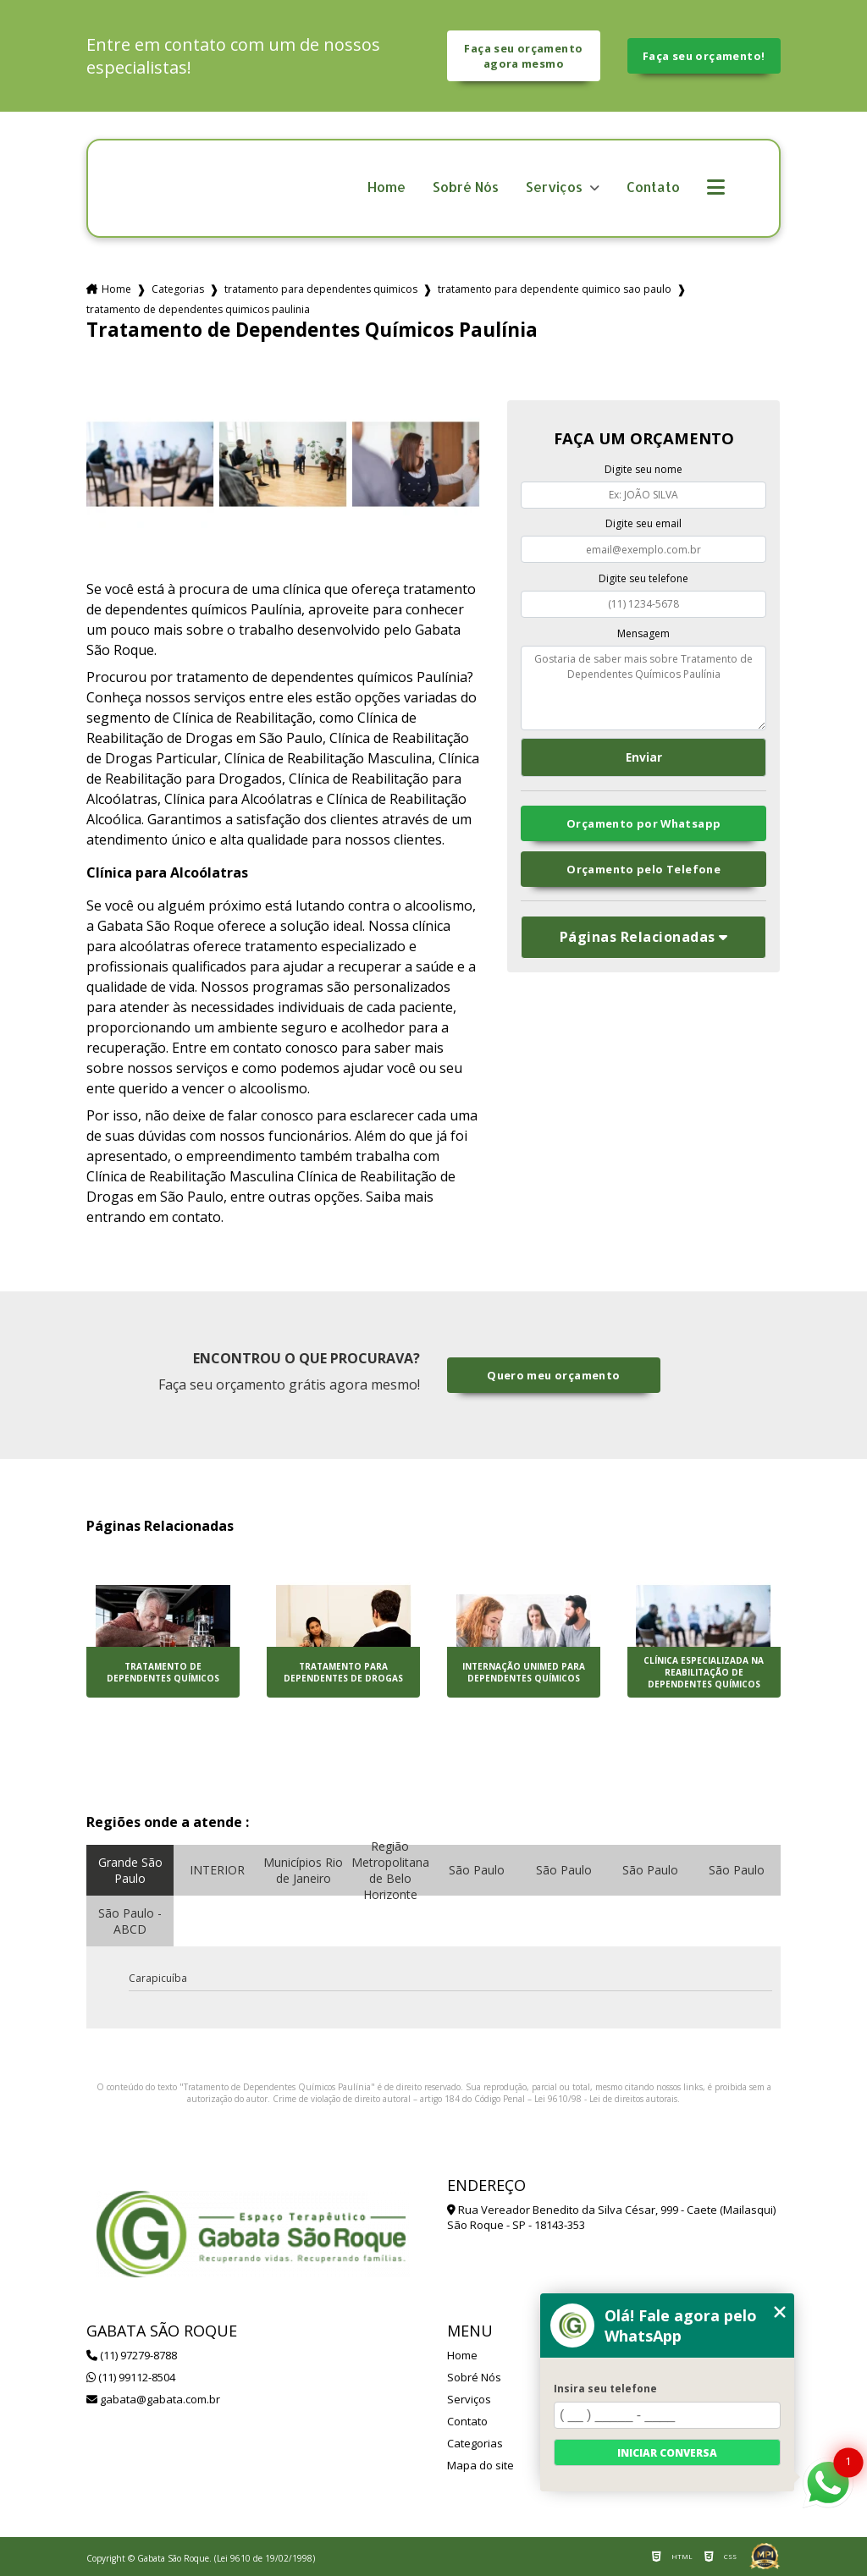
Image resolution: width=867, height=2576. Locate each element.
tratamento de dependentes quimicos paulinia (198, 309)
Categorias (178, 289)
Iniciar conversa (667, 2453)
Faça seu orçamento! (704, 55)
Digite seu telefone (643, 578)
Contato (653, 187)
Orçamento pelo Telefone (643, 869)
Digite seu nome (643, 469)
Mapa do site (480, 2465)
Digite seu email (643, 523)
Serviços (556, 187)
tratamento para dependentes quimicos (320, 289)
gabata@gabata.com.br (153, 2399)
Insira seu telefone (605, 2388)
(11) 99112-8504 (130, 2377)
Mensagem (643, 633)
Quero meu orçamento (553, 1375)
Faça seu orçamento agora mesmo (523, 56)
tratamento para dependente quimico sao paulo (554, 289)
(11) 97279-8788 (131, 2355)
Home (386, 187)
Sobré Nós (466, 187)
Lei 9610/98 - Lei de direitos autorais (605, 2099)
